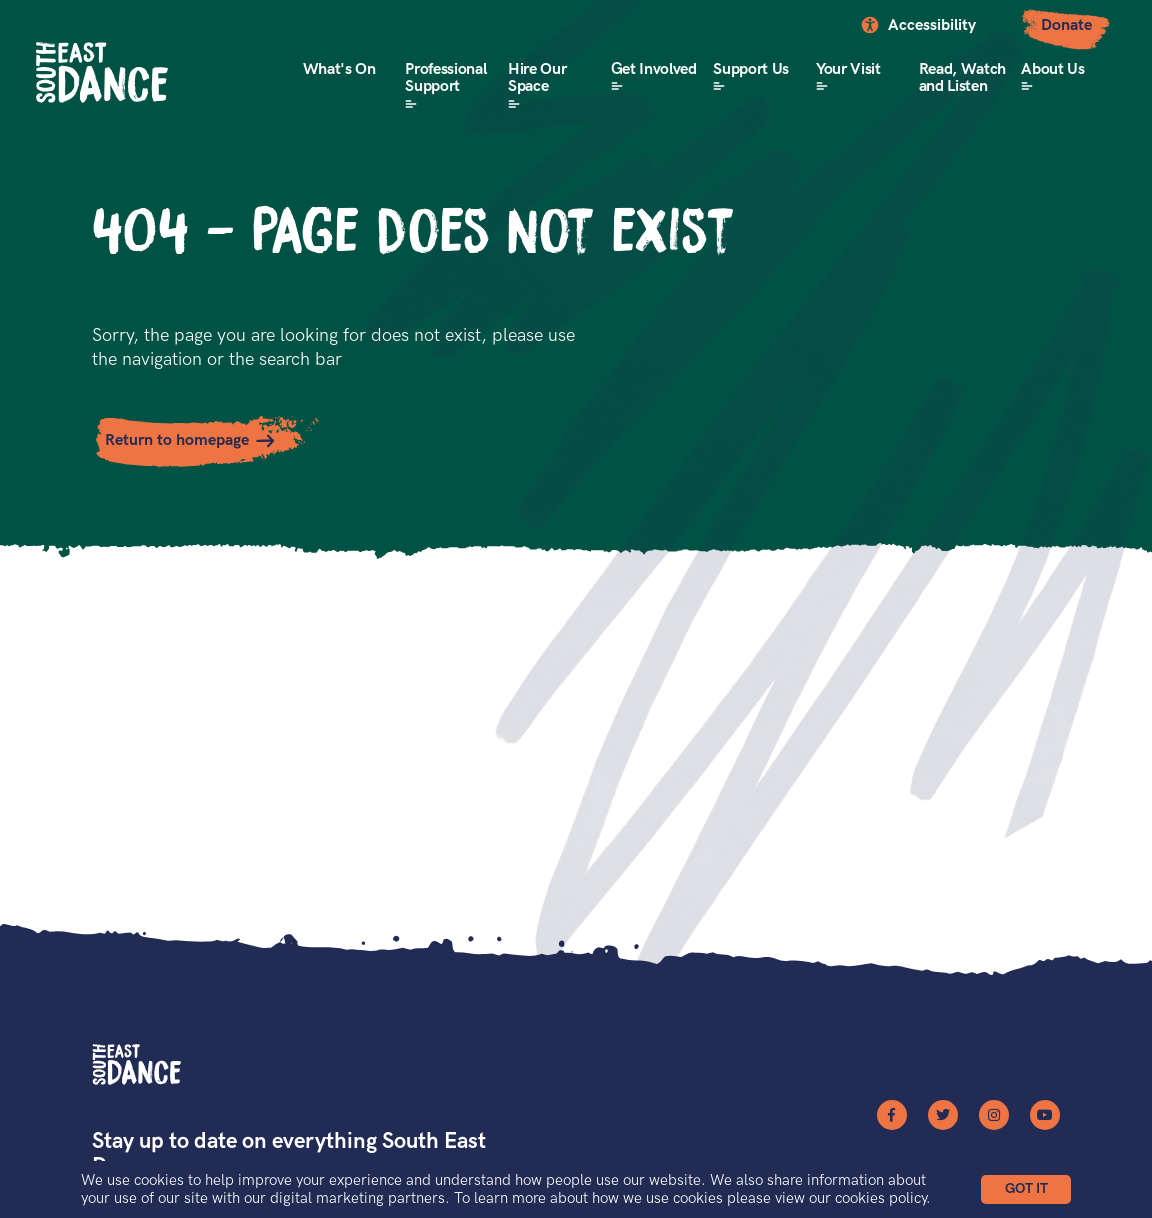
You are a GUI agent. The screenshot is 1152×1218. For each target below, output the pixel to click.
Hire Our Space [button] (537, 78)
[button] (1026, 1189)
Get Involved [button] (654, 69)
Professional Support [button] (445, 78)
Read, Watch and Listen (962, 78)
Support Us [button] (751, 69)
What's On (339, 69)
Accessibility (932, 25)
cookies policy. (883, 1198)
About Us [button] (1052, 69)
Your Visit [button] (848, 69)
